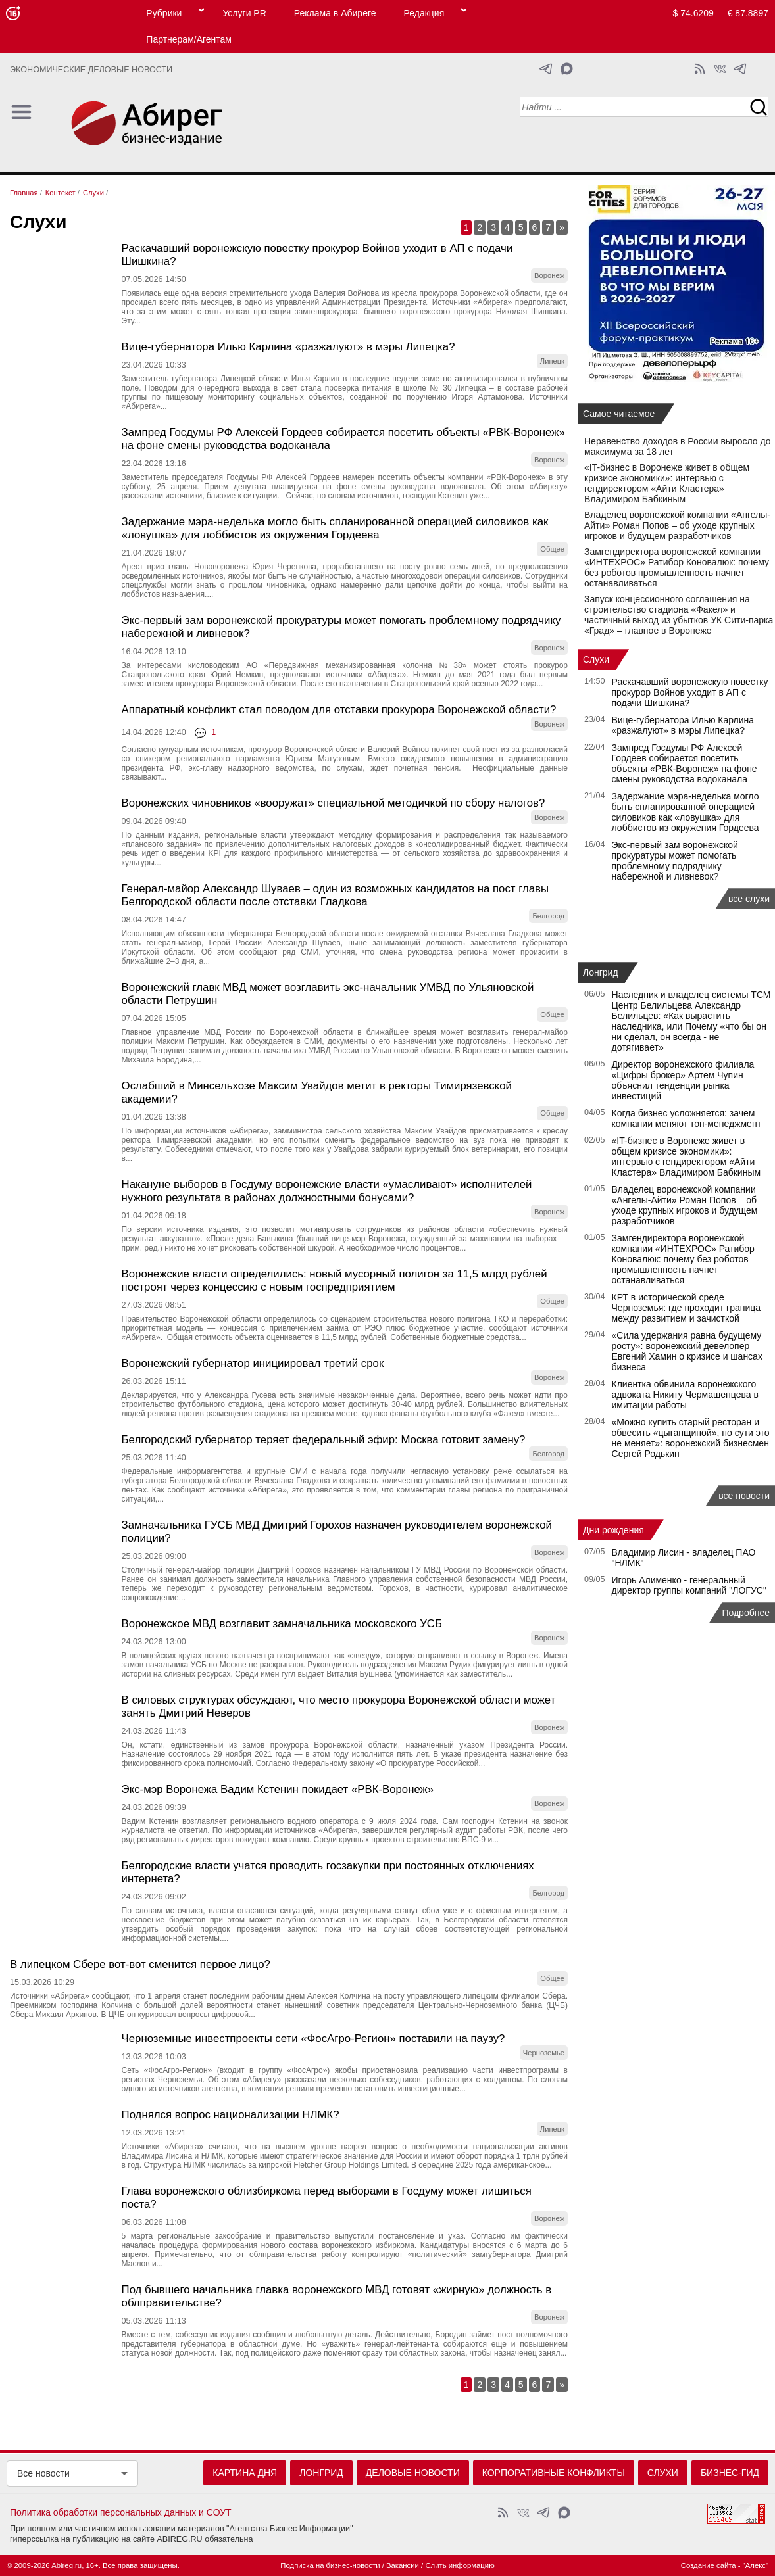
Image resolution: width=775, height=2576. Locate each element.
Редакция (424, 13)
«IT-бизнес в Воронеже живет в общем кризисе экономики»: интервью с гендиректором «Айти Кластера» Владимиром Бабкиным (666, 483)
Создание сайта (708, 2565)
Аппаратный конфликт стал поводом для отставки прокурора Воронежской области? (339, 710)
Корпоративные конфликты (553, 2473)
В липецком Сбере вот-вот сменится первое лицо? (140, 1964)
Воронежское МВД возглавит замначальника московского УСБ (282, 1623)
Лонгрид (600, 972)
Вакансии (402, 2565)
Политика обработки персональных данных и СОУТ (121, 2512)
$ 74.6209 (693, 13)
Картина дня (245, 2473)
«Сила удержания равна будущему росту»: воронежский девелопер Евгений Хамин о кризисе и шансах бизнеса (687, 1351)
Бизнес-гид (730, 2473)
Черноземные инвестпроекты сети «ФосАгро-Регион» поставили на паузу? (313, 2038)
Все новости (43, 2473)
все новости (744, 1496)
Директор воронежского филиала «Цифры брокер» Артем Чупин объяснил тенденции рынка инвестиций (683, 1080)
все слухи (749, 899)
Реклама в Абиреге (335, 13)
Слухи (596, 659)
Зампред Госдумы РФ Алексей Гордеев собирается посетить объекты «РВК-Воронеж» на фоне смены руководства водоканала (684, 763)
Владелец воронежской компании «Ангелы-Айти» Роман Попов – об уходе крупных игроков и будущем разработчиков (677, 525)
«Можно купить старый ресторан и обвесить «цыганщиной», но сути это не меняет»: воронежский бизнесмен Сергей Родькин (691, 1438)
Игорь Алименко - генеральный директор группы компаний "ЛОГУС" (689, 1585)
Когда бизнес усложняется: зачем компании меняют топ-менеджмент (687, 1118)
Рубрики (164, 13)
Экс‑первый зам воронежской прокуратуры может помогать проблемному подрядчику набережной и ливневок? (675, 861)
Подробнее (746, 1613)
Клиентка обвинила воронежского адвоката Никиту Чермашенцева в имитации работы (685, 1394)
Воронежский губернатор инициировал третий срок (253, 1363)
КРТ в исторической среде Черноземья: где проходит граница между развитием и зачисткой (686, 1308)
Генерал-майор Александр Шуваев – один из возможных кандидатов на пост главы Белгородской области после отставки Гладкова (335, 895)
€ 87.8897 (748, 13)
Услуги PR (244, 13)
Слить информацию (459, 2565)
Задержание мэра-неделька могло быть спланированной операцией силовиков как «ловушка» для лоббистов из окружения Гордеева (335, 528)
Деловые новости (413, 2473)
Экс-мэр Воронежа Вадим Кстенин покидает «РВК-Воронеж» (278, 1789)
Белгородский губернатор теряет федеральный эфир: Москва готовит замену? (324, 1439)
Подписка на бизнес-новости (330, 2565)
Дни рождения (613, 1530)
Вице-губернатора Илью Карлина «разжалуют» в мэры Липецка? (288, 347)
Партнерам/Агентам (189, 39)
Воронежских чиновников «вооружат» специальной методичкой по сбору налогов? (333, 803)
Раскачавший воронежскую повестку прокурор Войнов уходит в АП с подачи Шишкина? (690, 692)
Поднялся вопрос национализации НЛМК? (230, 2115)
